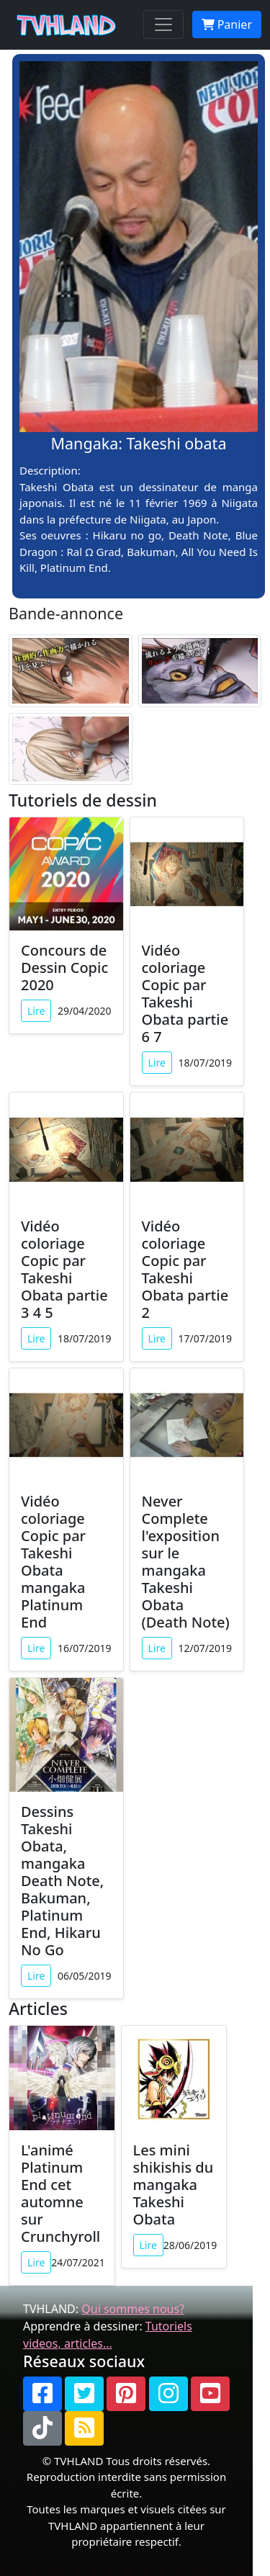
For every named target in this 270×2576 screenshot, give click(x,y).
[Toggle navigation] (163, 24)
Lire (36, 1011)
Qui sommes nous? (132, 2309)
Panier (227, 24)
